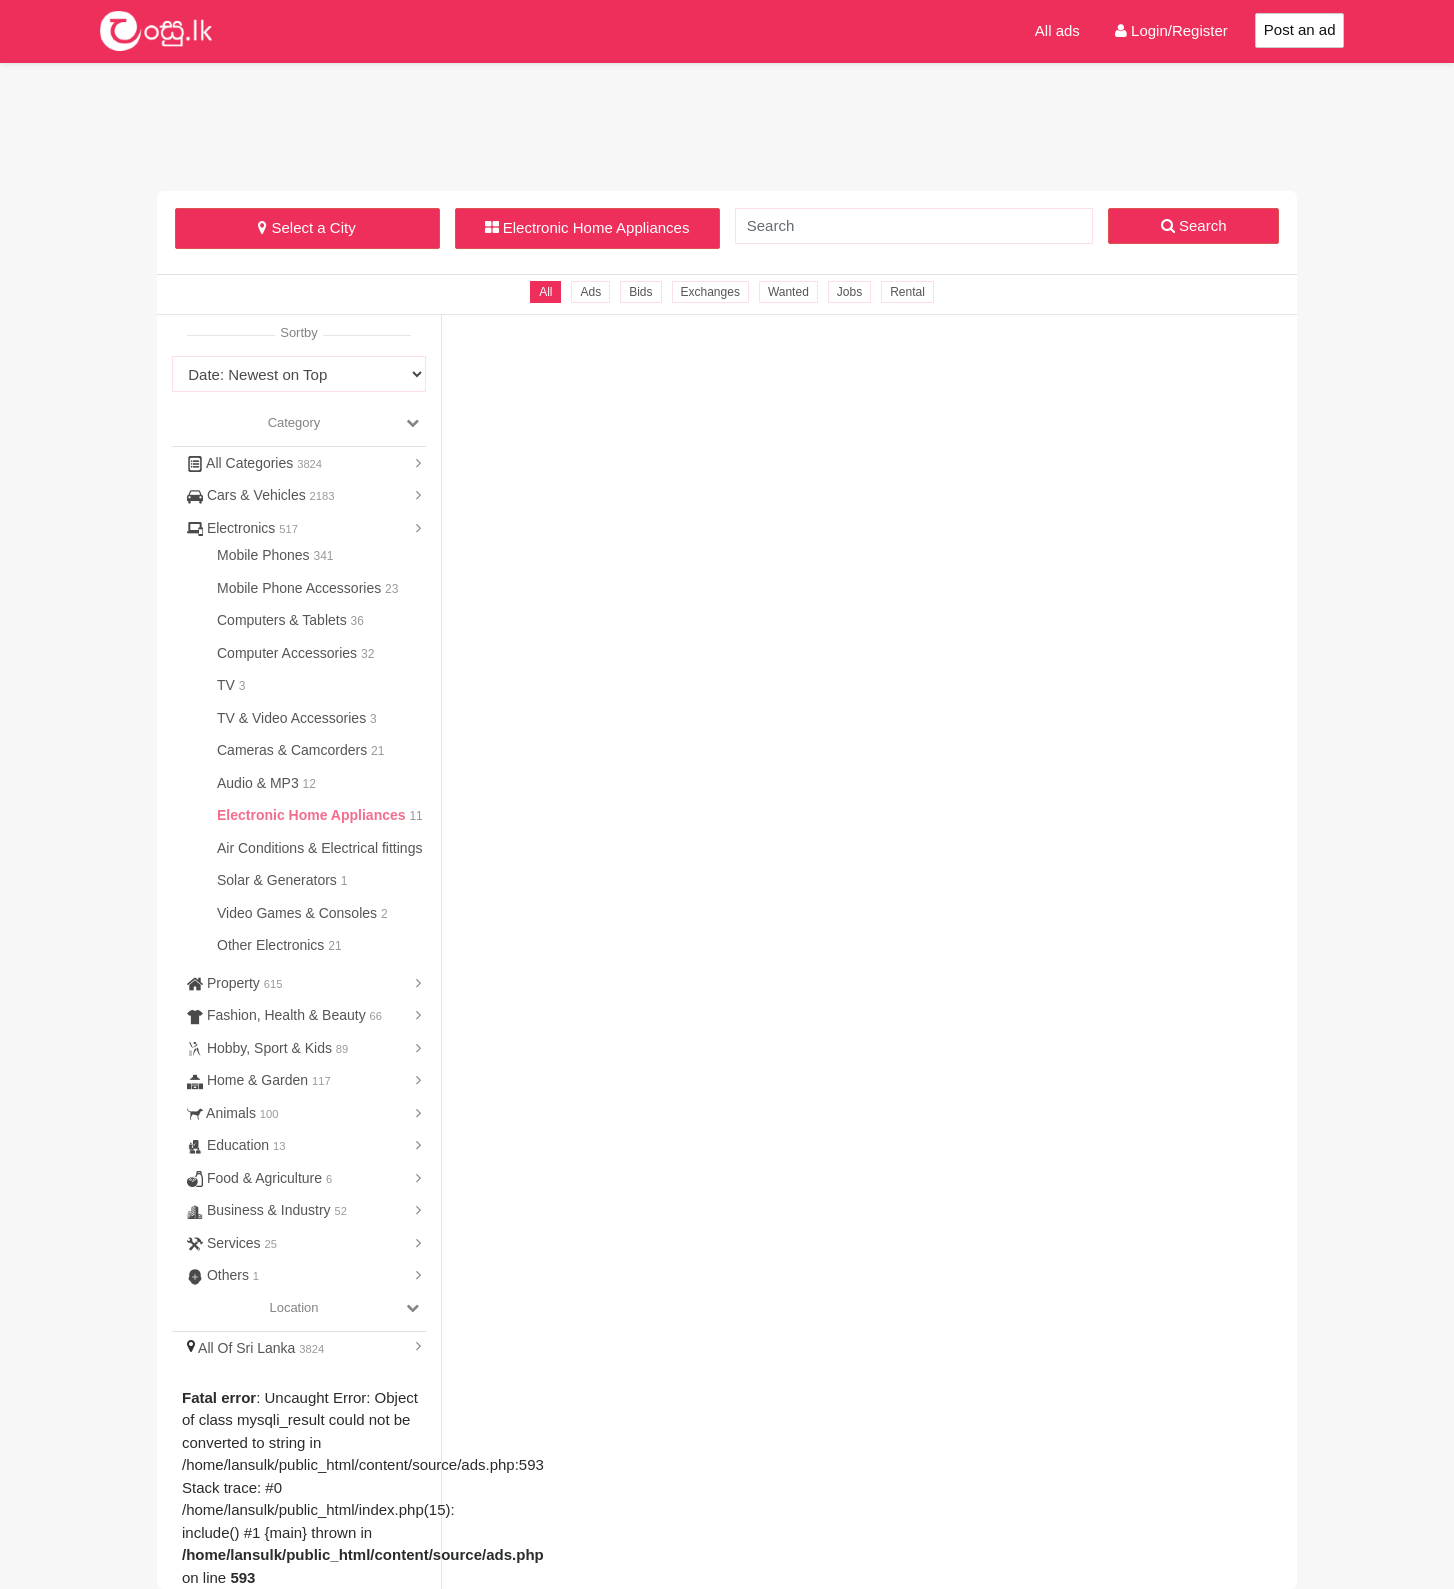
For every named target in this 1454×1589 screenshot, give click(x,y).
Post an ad (1300, 29)
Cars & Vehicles (261, 495)
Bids (640, 292)
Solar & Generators (279, 880)
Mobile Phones (265, 555)
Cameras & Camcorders (294, 750)
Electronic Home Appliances (587, 227)
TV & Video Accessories (293, 718)
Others (223, 1275)
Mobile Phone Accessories (301, 588)
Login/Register (1171, 30)
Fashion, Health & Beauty (284, 1015)
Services (232, 1243)
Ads (590, 292)
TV (228, 685)
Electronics (242, 528)
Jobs (849, 292)
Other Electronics (272, 945)
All (545, 292)
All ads (1057, 30)
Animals (232, 1113)
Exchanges (710, 292)
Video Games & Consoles (299, 913)
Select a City (306, 227)
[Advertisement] (727, 124)
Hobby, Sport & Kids (267, 1048)
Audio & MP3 (260, 783)
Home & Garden (259, 1080)
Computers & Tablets (284, 620)
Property (234, 983)
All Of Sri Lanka (255, 1348)
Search (1194, 225)
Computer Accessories (289, 653)
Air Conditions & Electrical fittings (321, 848)
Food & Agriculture (259, 1178)
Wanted (788, 292)
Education (236, 1145)
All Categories (254, 463)
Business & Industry (267, 1210)
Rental (907, 292)
